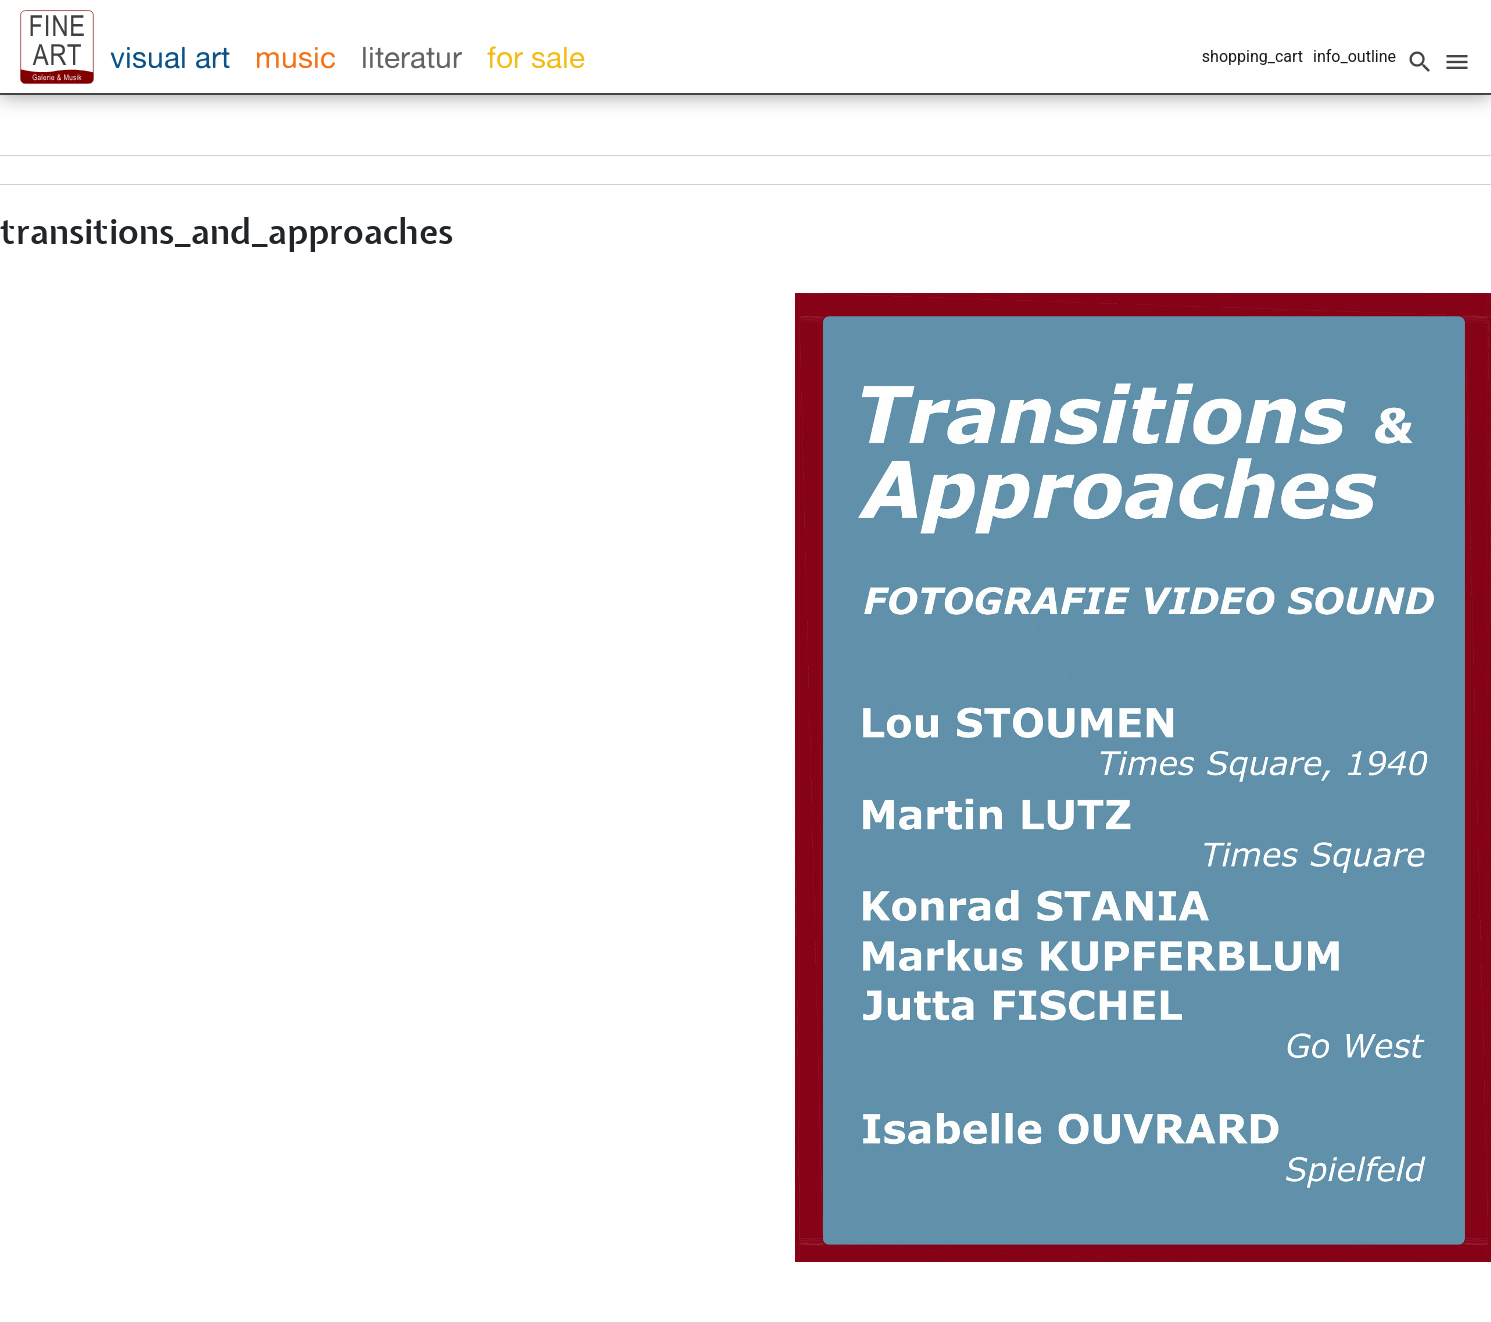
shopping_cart (1252, 56)
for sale (536, 57)
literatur (411, 57)
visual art (170, 57)
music (295, 57)
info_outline (1354, 56)
